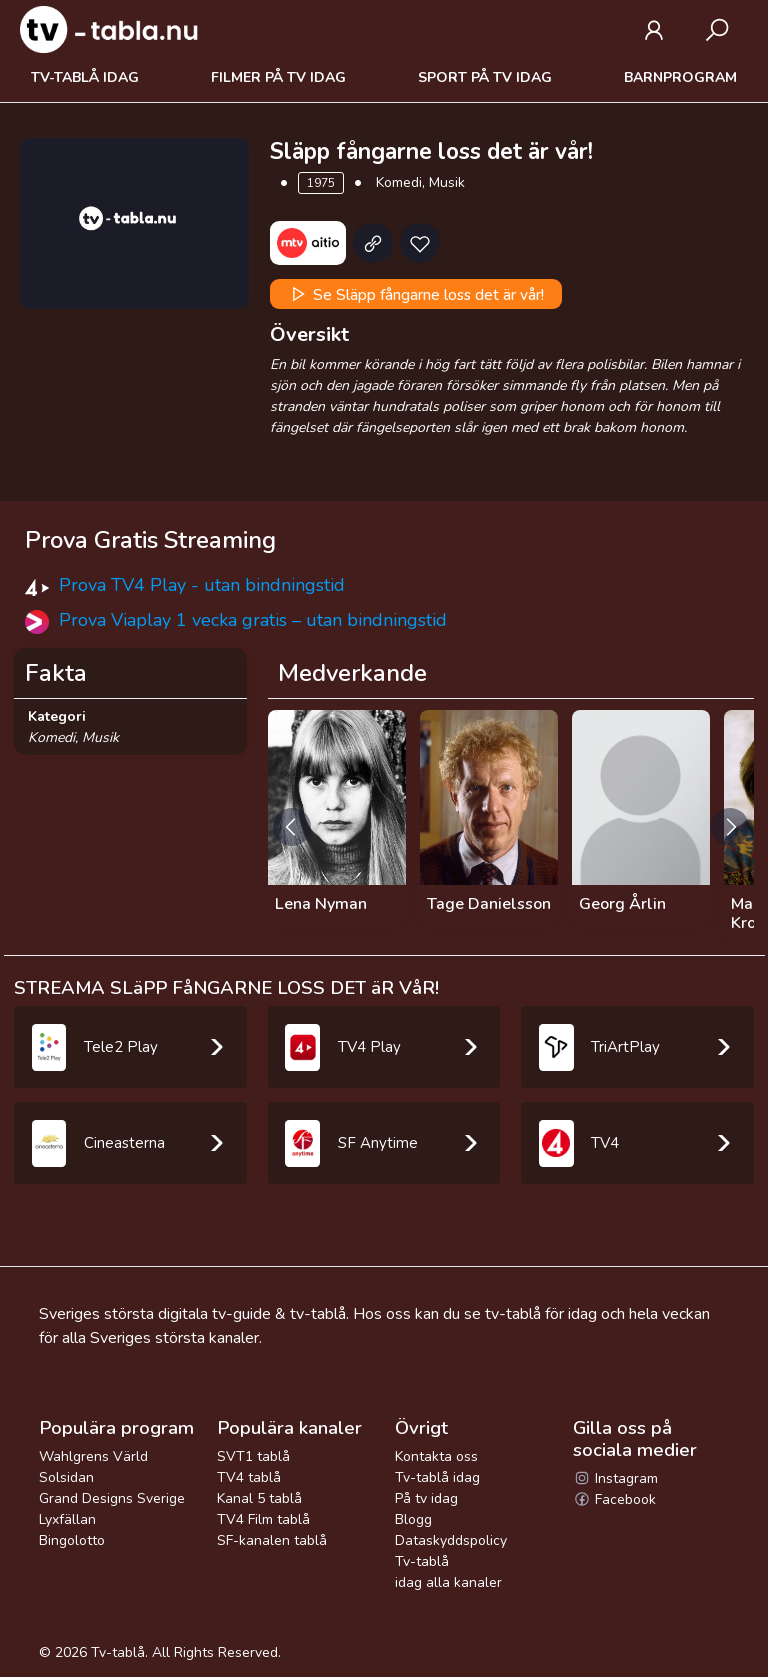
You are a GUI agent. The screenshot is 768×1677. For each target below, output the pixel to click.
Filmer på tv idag (278, 77)
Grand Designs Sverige (112, 1498)
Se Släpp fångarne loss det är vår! (415, 294)
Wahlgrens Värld (93, 1456)
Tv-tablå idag (85, 77)
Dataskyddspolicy (451, 1540)
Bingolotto (72, 1540)
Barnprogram (680, 77)
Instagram (615, 1478)
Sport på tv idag (485, 77)
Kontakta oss (436, 1456)
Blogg (413, 1519)
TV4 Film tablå (263, 1519)
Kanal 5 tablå (259, 1498)
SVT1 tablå (253, 1456)
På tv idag (426, 1498)
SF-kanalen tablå (272, 1540)
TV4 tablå (249, 1477)
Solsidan (66, 1477)
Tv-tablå (118, 1652)
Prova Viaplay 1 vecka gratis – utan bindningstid (253, 620)
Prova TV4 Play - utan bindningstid (202, 585)
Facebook (614, 1499)
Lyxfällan (67, 1519)
